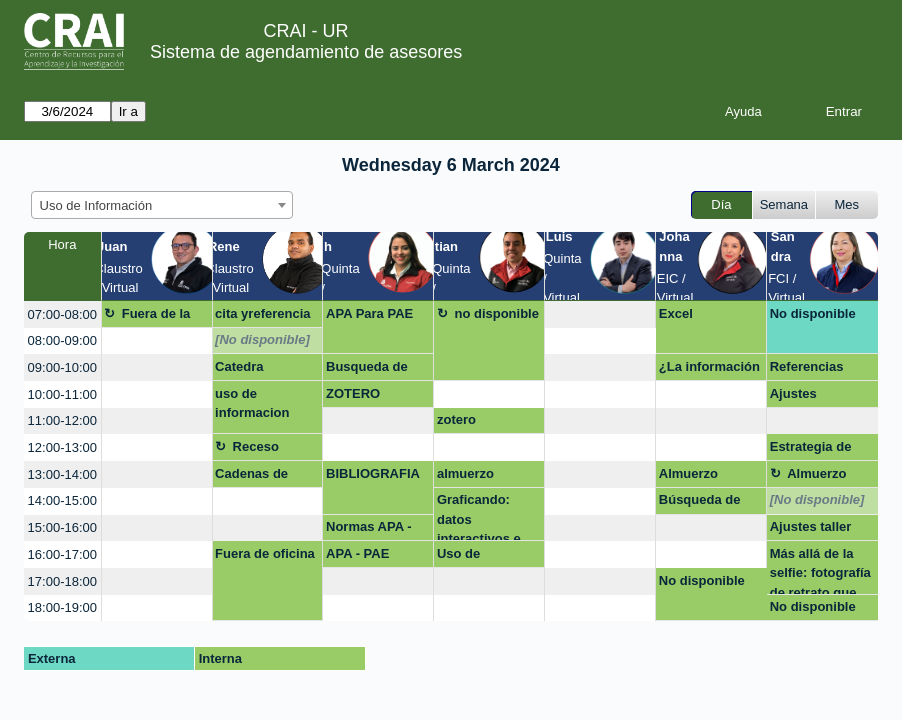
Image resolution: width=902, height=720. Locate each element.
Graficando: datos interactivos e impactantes (479, 516)
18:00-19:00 (62, 607)
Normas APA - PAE (368, 530)
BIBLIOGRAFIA (373, 473)
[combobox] (162, 205)
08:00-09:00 (62, 340)
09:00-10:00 (62, 367)
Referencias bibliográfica (808, 370)
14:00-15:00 (62, 500)
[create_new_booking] (600, 314)
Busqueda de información (367, 370)
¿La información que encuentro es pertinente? (709, 370)
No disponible (813, 313)
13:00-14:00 (62, 474)
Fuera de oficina (265, 553)
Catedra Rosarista (244, 370)
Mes (847, 204)
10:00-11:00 (62, 394)
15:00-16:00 (62, 527)
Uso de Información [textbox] (96, 205)
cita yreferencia (262, 313)
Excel (676, 313)
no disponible (496, 313)
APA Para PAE (369, 313)
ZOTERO (353, 393)
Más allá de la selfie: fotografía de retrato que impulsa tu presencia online (821, 570)
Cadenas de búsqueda (251, 477)
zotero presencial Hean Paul (487, 423)
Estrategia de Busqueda (811, 450)
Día (721, 204)
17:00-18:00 (62, 581)
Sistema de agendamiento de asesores (306, 52)
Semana (784, 204)
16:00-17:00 (62, 554)
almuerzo (465, 473)
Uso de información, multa (476, 557)
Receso (256, 446)
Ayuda (743, 111)
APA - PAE (357, 553)
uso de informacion (252, 403)
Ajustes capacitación (809, 397)
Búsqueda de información (700, 503)
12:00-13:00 (62, 447)
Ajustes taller (811, 526)
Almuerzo (688, 473)
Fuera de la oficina (147, 317)
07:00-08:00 (62, 314)
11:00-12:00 (62, 420)
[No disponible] (262, 339)
